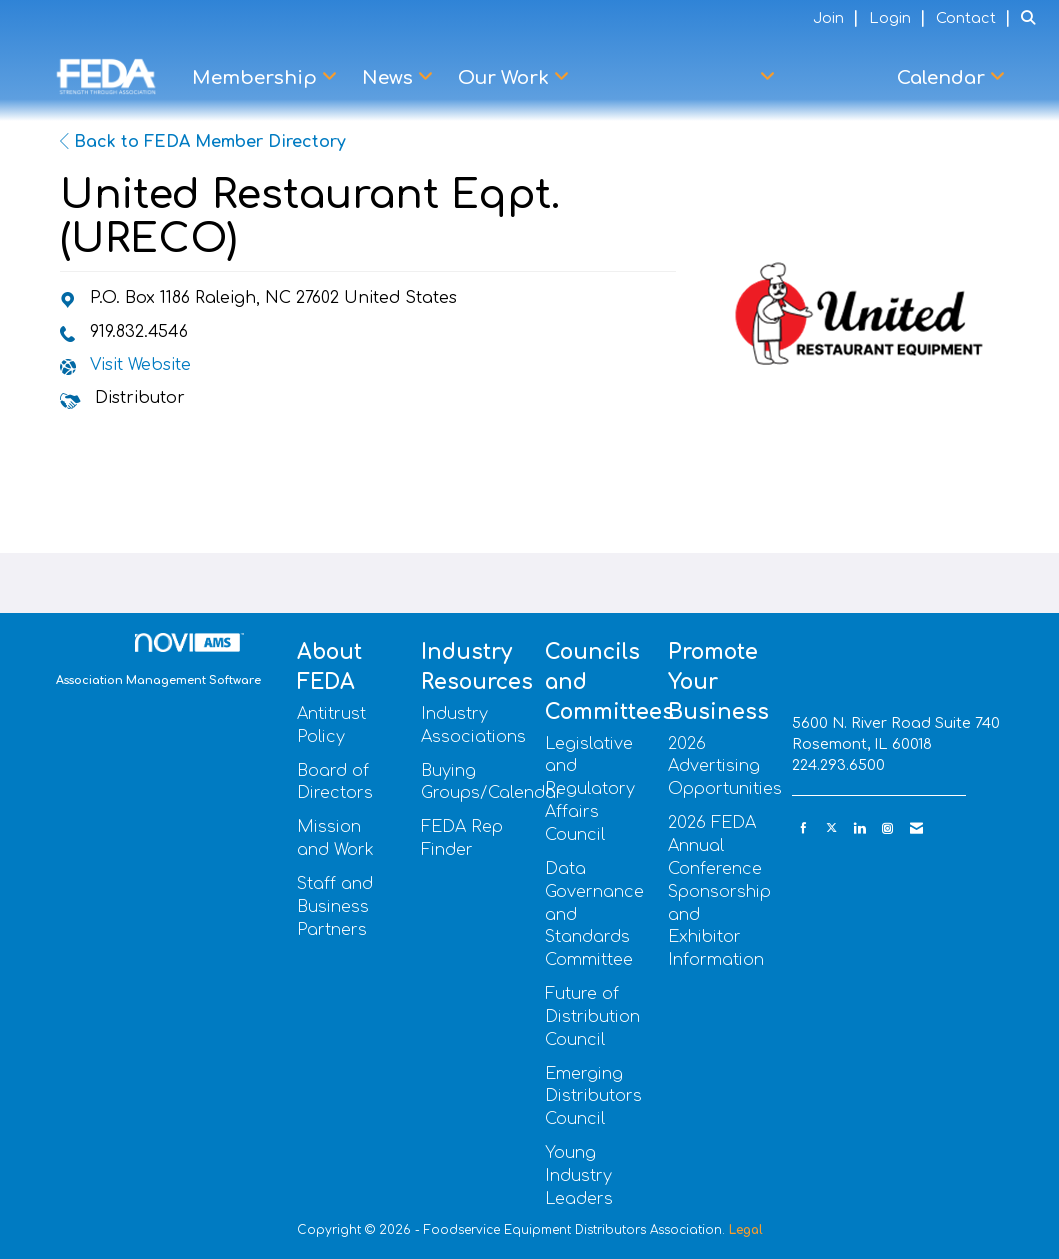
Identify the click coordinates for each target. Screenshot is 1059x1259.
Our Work (506, 78)
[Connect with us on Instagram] (887, 828)
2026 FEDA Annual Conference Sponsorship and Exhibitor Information (719, 891)
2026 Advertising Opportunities (725, 767)
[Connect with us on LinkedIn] (859, 828)
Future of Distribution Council (592, 1017)
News (390, 78)
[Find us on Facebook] (803, 828)
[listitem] (838, 18)
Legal (746, 1230)
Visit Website (140, 365)
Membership (257, 78)
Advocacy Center (677, 78)
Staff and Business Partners (335, 907)
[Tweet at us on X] (831, 828)
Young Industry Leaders (579, 1176)
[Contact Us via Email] (916, 828)
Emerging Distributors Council (593, 1097)
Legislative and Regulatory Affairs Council (590, 789)
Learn (836, 78)
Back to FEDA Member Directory (203, 142)
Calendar (943, 78)
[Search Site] (1032, 18)
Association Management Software (158, 660)
